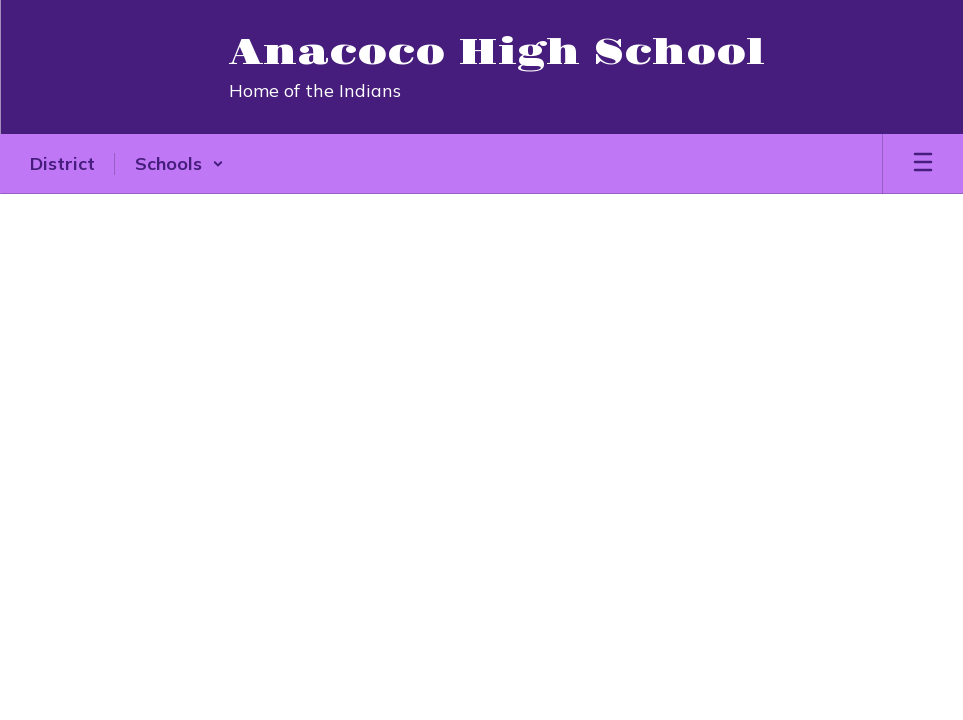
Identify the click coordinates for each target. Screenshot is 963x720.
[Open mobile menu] (923, 164)
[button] (179, 164)
